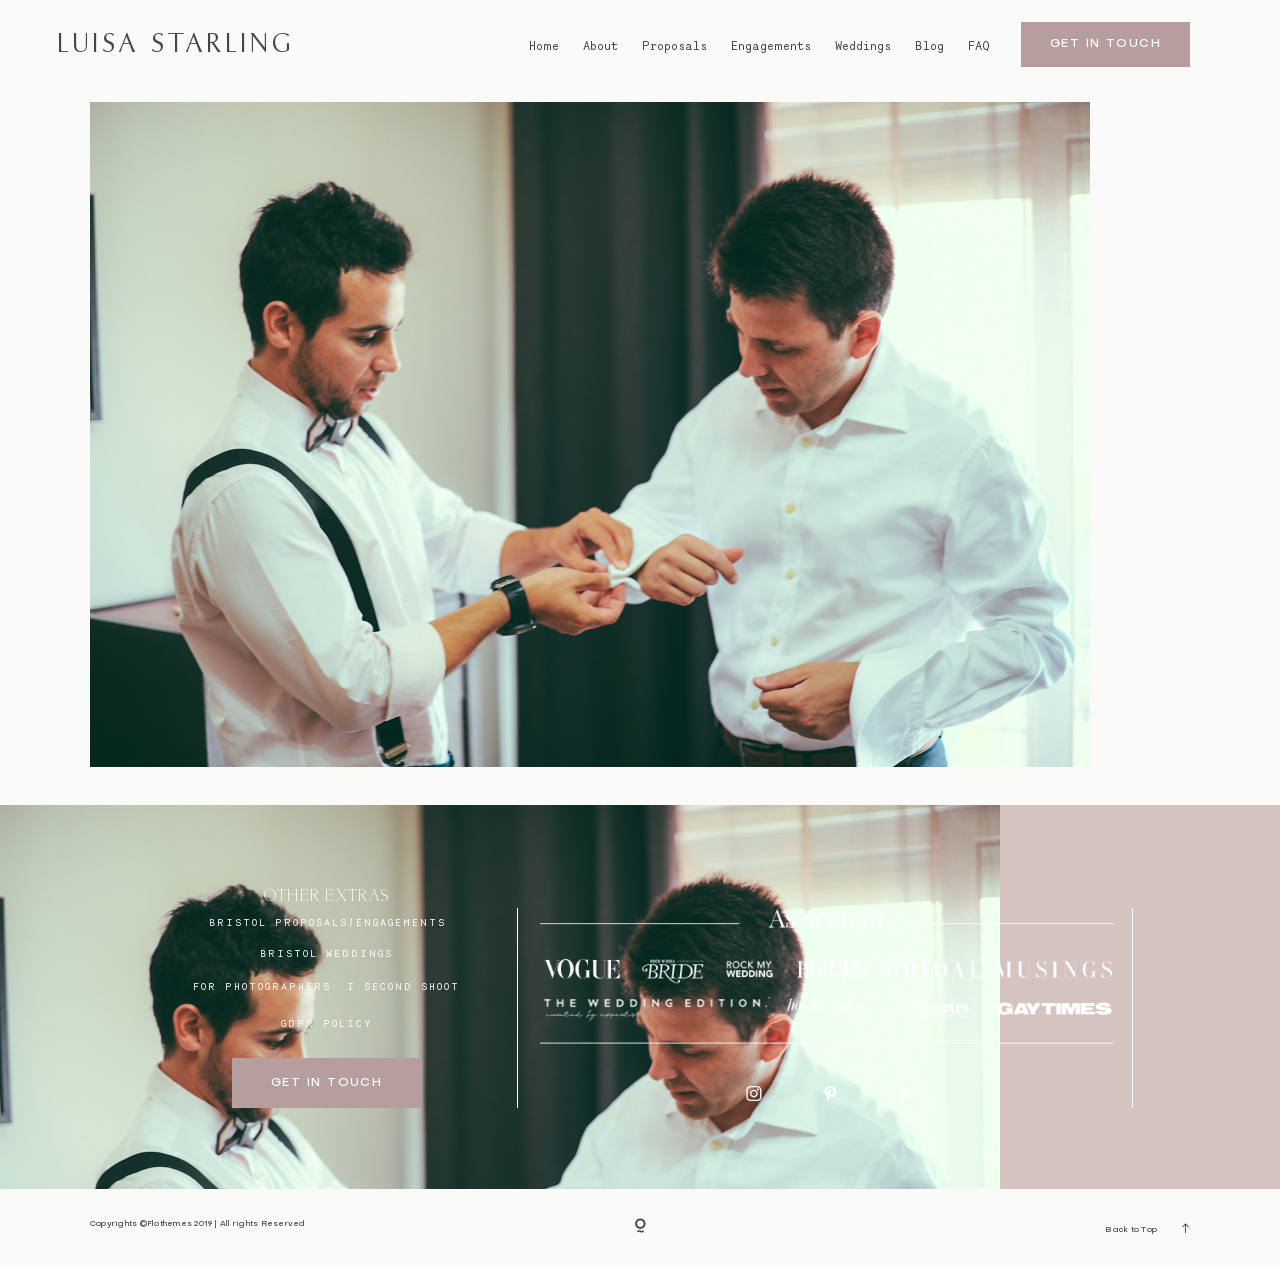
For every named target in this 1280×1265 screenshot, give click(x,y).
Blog (929, 45)
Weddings (863, 45)
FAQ (979, 45)
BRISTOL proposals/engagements (327, 922)
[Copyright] (640, 1227)
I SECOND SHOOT (403, 986)
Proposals (674, 45)
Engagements (771, 45)
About (600, 45)
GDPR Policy (327, 1023)
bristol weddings (326, 953)
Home (544, 45)
